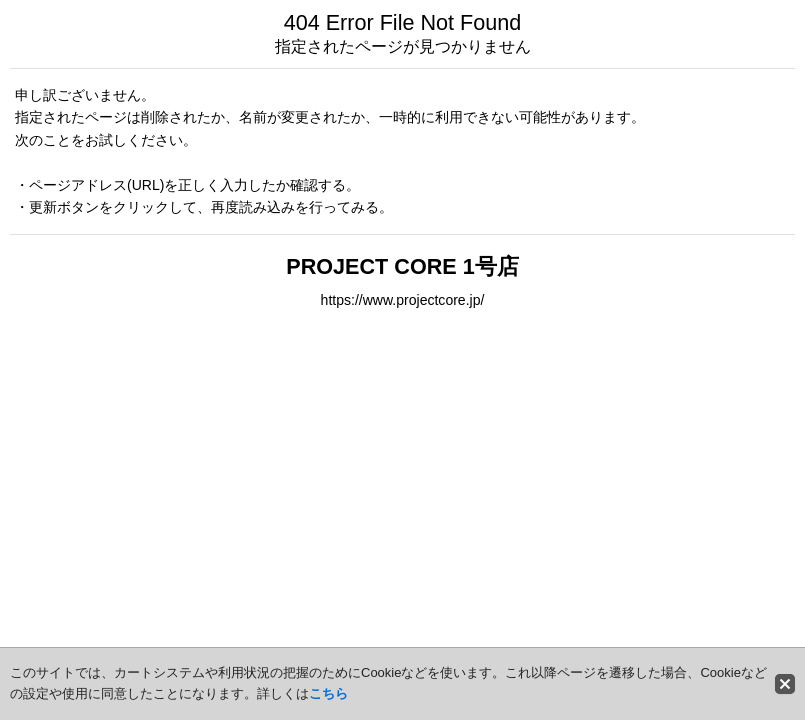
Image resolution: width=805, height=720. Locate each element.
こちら (328, 693)
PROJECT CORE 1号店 (402, 266)
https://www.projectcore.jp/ (403, 300)
